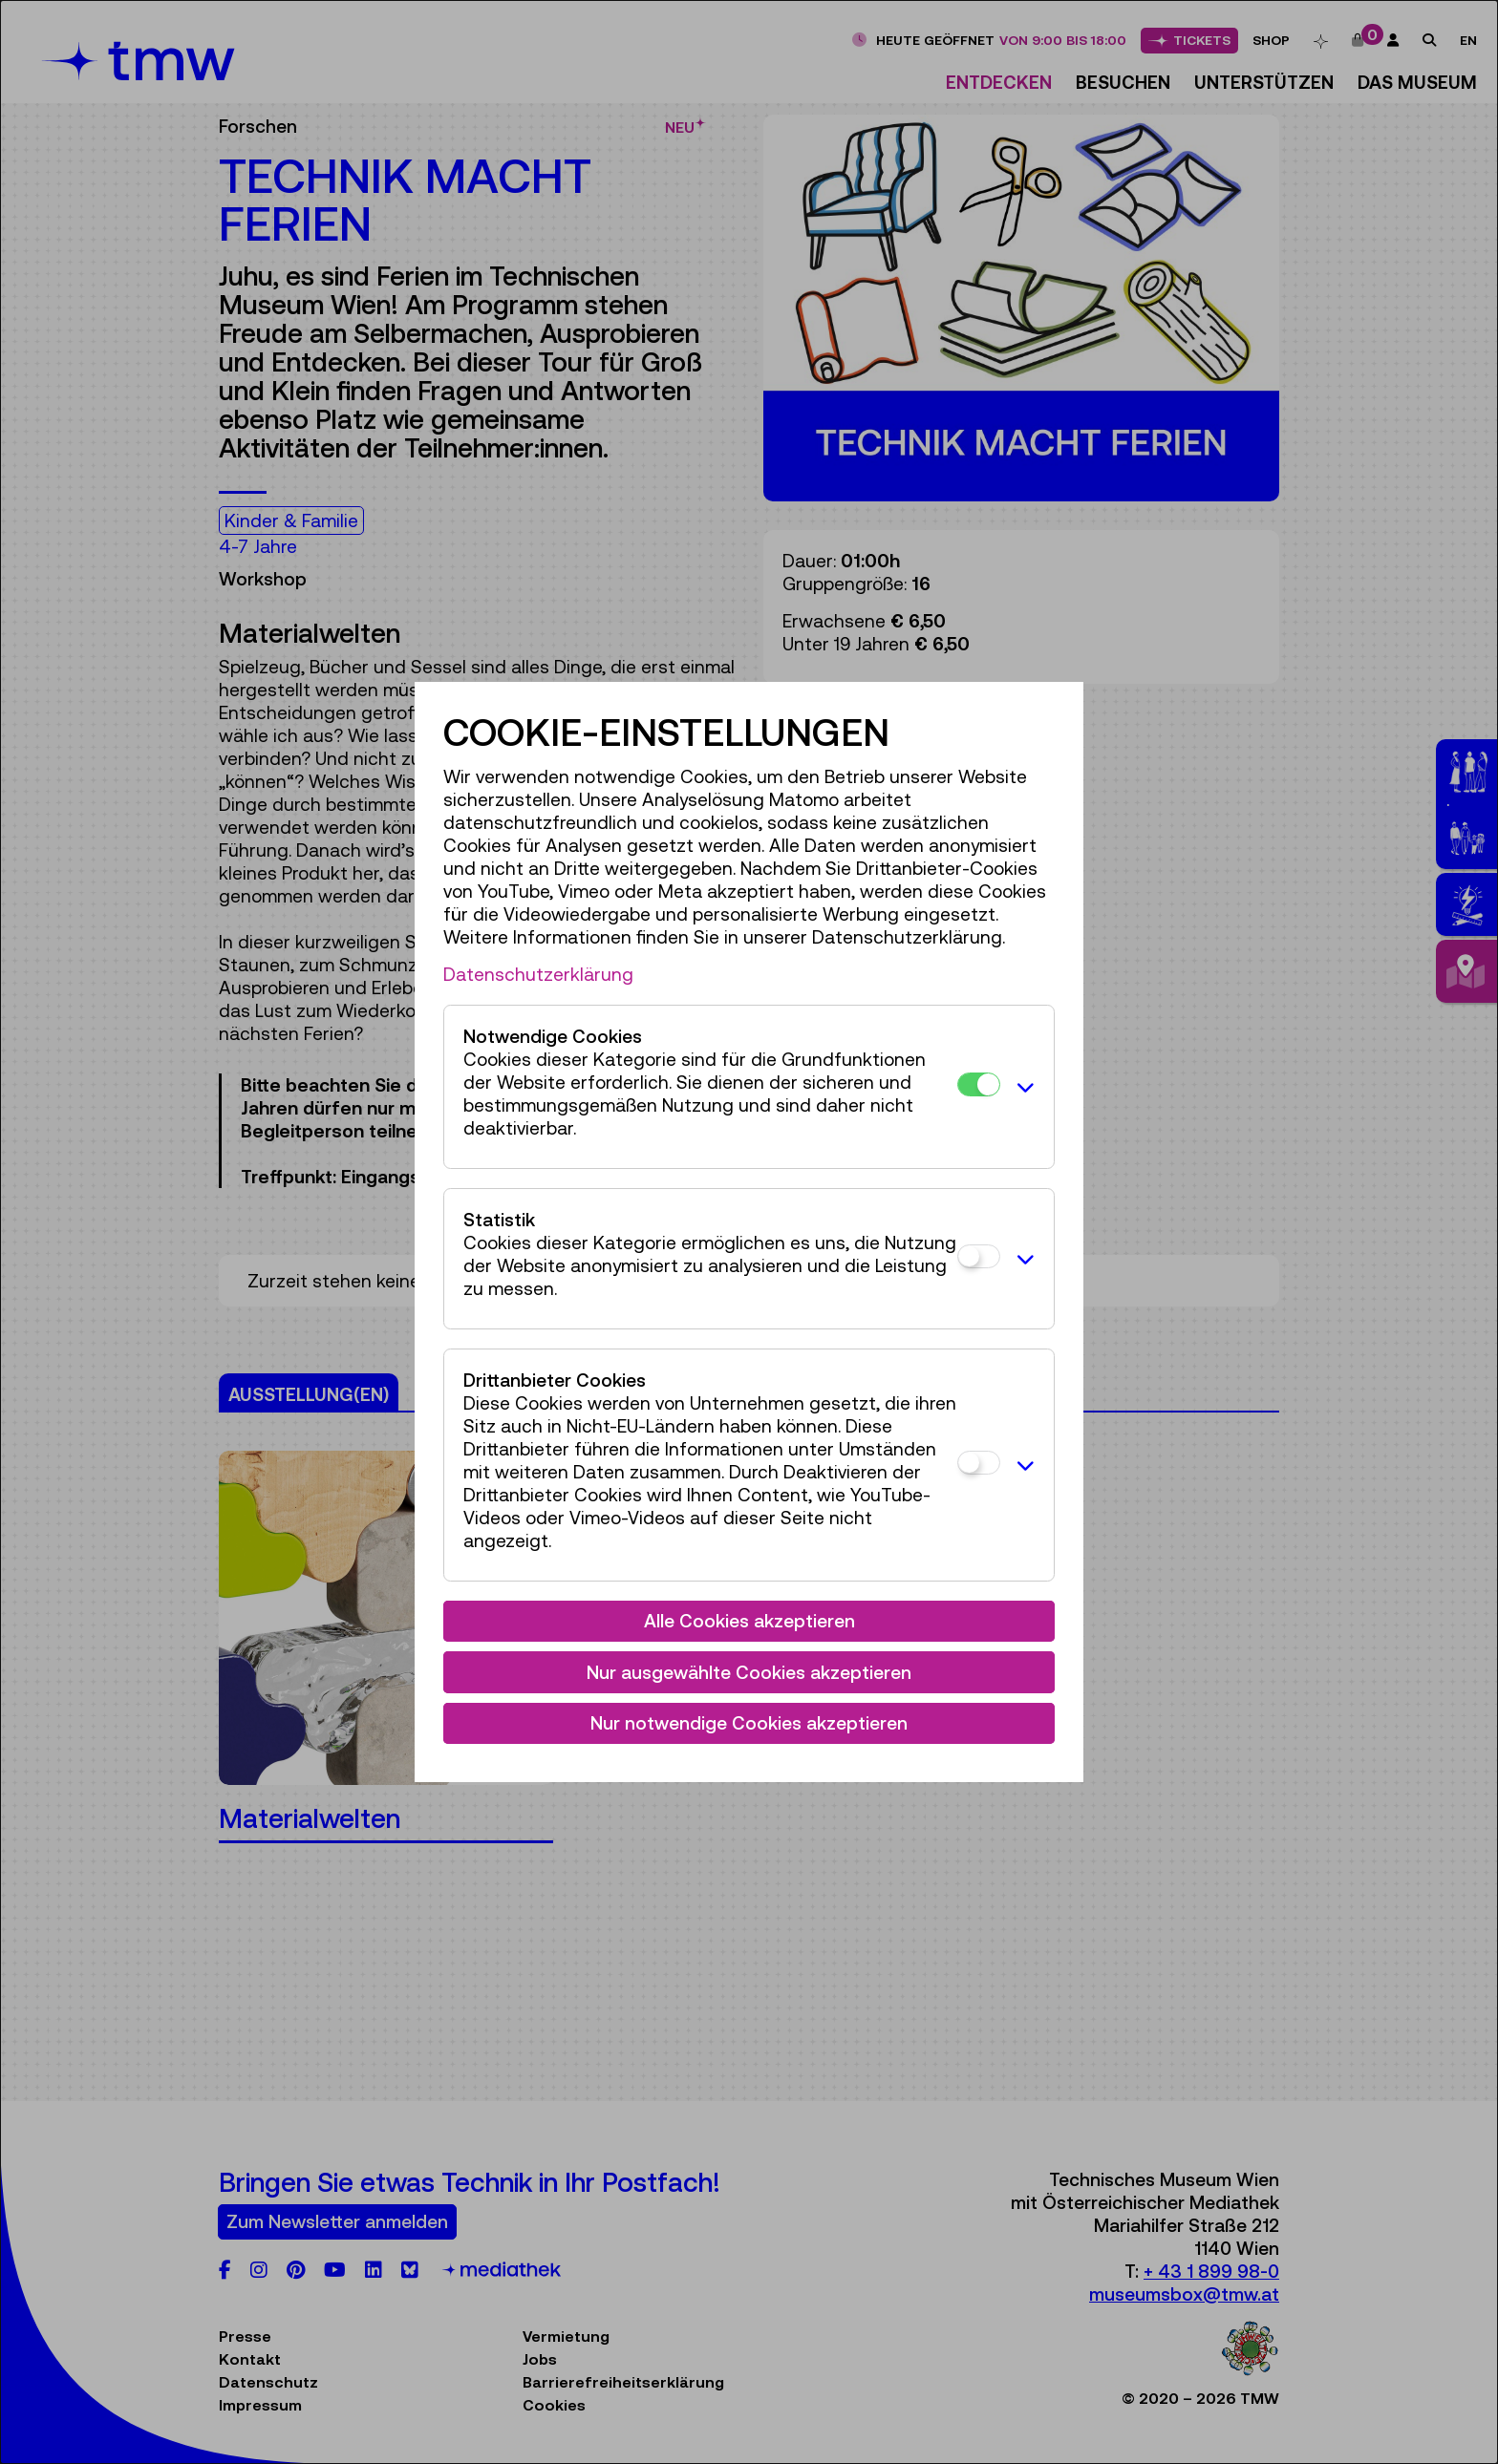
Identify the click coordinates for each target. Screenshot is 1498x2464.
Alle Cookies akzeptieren (749, 1620)
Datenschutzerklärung (538, 974)
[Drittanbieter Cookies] (978, 1463)
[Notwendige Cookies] (978, 1084)
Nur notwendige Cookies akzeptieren (749, 1722)
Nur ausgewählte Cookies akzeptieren (749, 1672)
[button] (1022, 1086)
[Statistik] (978, 1256)
